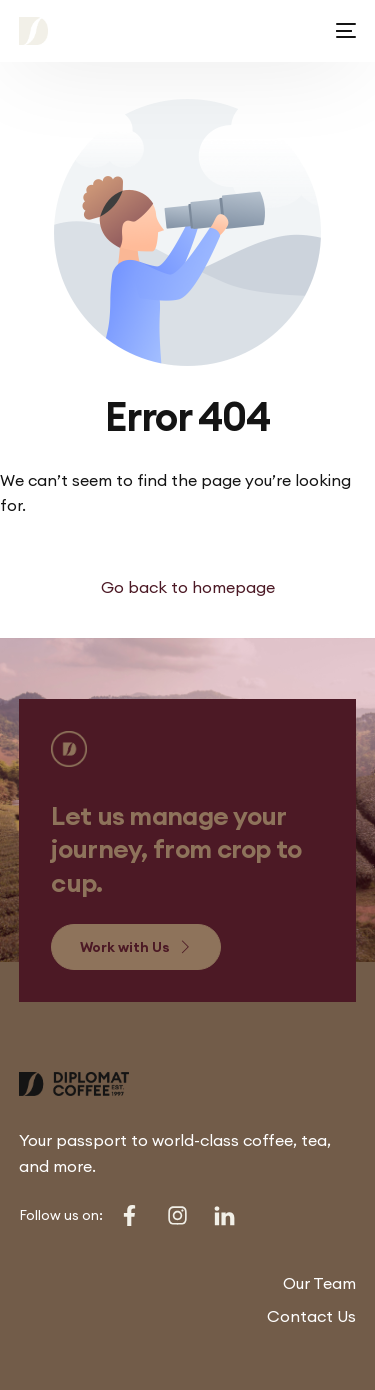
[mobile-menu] (342, 31)
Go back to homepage (188, 587)
